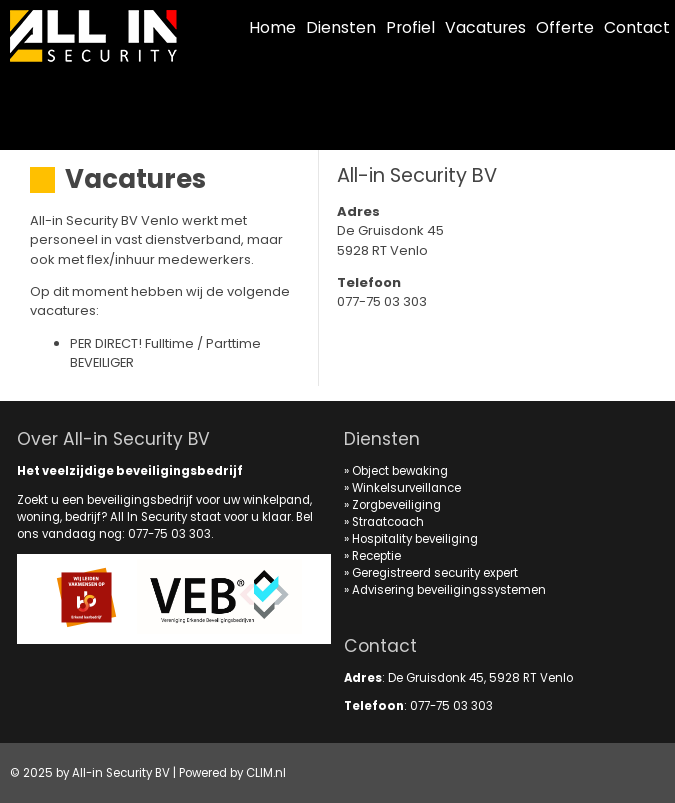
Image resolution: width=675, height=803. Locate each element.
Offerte (565, 27)
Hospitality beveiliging (415, 539)
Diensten (341, 27)
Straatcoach (388, 522)
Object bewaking (400, 471)
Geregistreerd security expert (435, 573)
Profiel (410, 27)
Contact (637, 27)
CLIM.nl (266, 773)
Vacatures (485, 27)
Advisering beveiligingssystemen (449, 590)
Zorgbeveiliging (396, 505)
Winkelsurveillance (406, 488)
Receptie (376, 556)
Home (272, 27)
